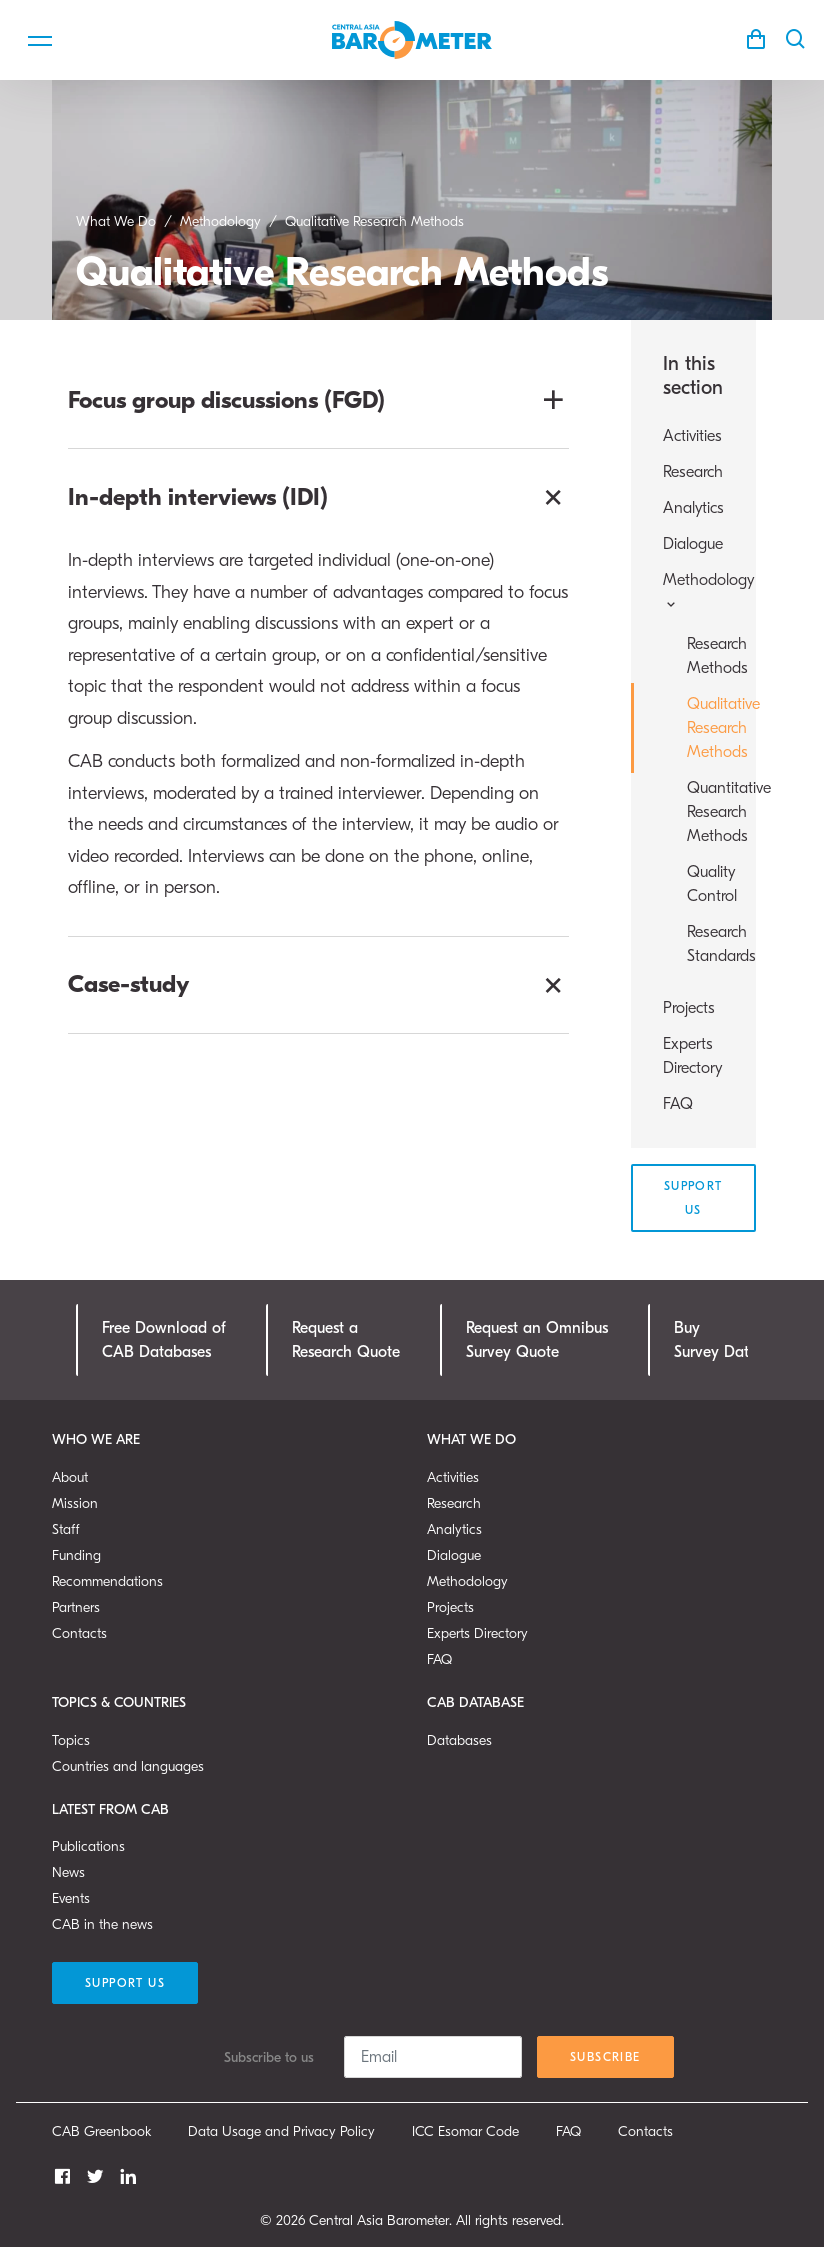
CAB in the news (102, 1924)
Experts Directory (692, 1056)
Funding (76, 1555)
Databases (459, 1740)
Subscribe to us (269, 2057)
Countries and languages (128, 1766)
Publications (88, 1846)
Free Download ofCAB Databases (164, 1340)
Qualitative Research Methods (706, 728)
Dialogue (693, 544)
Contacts (79, 1633)
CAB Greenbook (101, 2131)
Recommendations (107, 1581)
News (68, 1872)
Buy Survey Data (716, 1340)
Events (71, 1898)
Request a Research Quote (346, 1340)
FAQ (678, 1104)
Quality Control (706, 884)
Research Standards (706, 944)
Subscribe (605, 2057)
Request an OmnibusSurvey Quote (537, 1340)
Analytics (693, 508)
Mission (75, 1503)
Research (693, 472)
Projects (689, 1008)
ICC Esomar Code (465, 2131)
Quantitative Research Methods (706, 812)
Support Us (693, 1198)
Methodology (467, 1581)
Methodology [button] (694, 591)
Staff (66, 1529)
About (70, 1477)
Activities (692, 436)
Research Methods (706, 656)
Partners (76, 1607)
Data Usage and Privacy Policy (281, 2131)
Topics (71, 1740)
